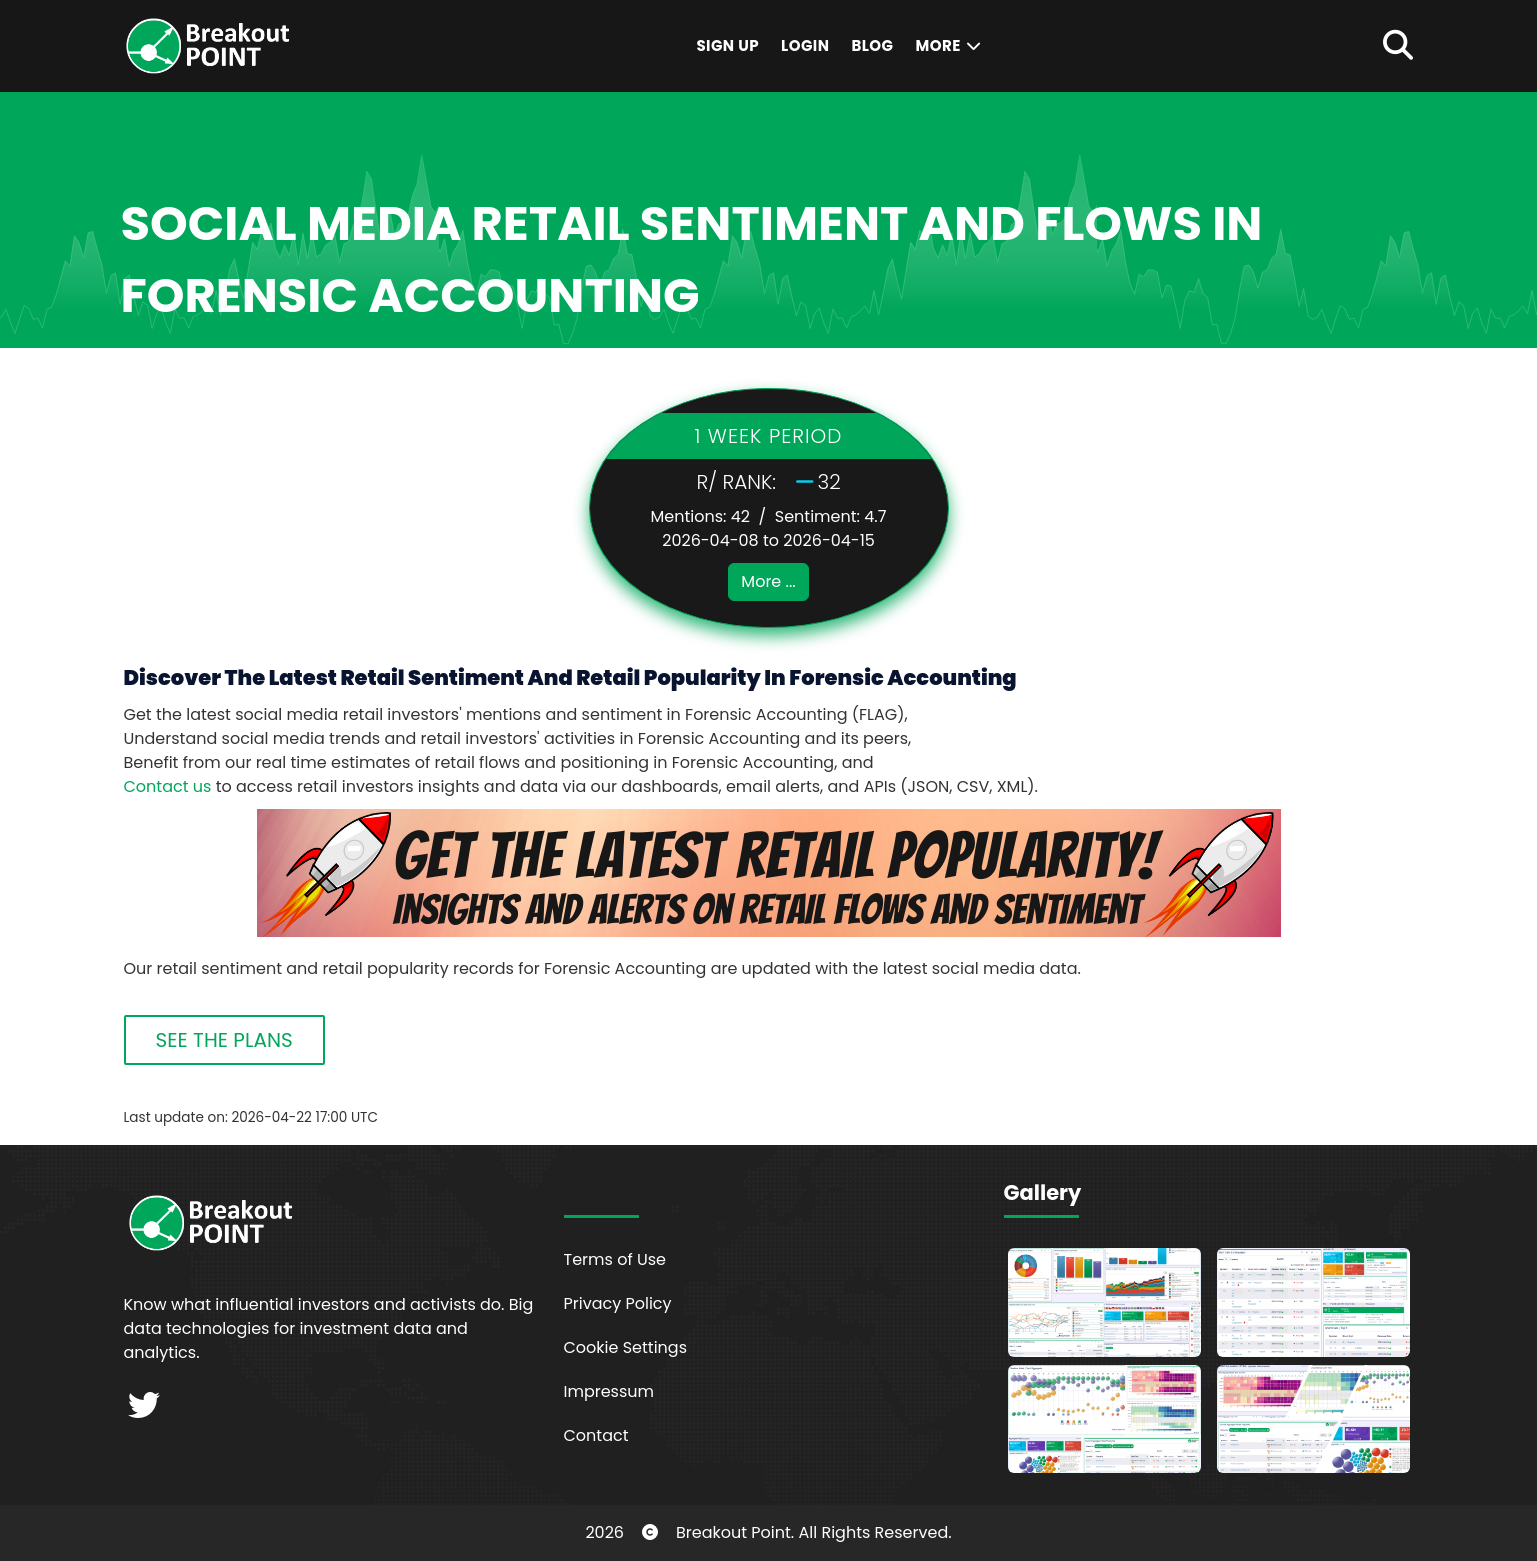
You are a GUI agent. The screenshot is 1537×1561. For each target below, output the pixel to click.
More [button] (949, 45)
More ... (768, 581)
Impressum (609, 1391)
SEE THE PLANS (224, 1040)
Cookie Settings (626, 1347)
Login (805, 45)
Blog (872, 45)
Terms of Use (615, 1259)
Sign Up (727, 45)
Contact (596, 1435)
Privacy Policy (618, 1303)
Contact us (168, 786)
